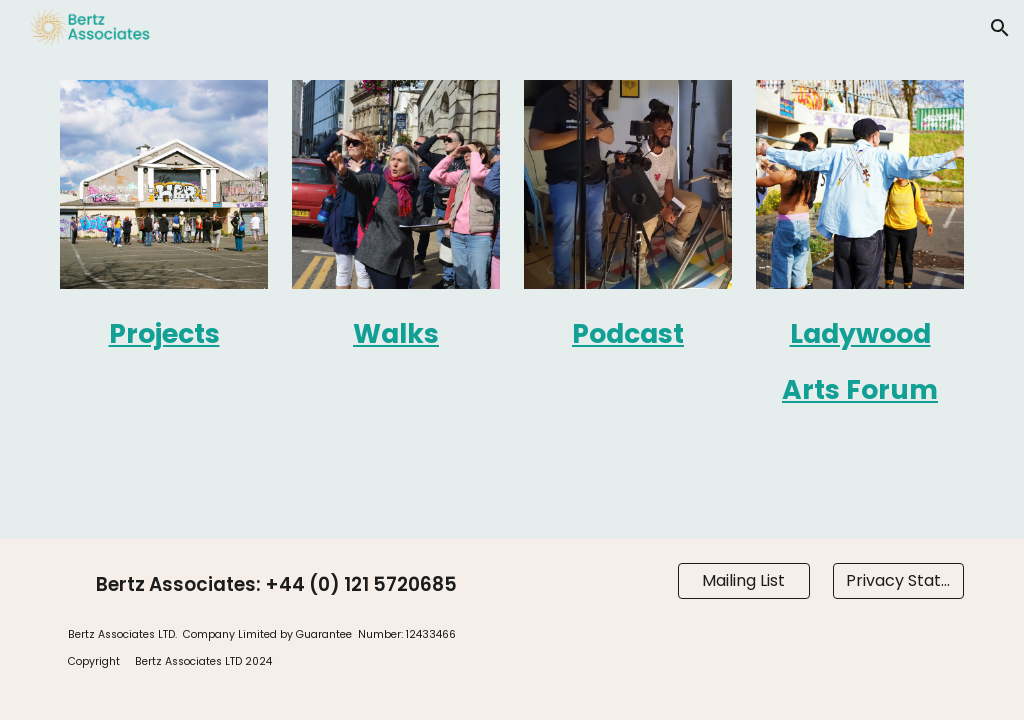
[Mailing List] (743, 580)
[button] (1000, 28)
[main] (164, 331)
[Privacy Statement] (898, 580)
